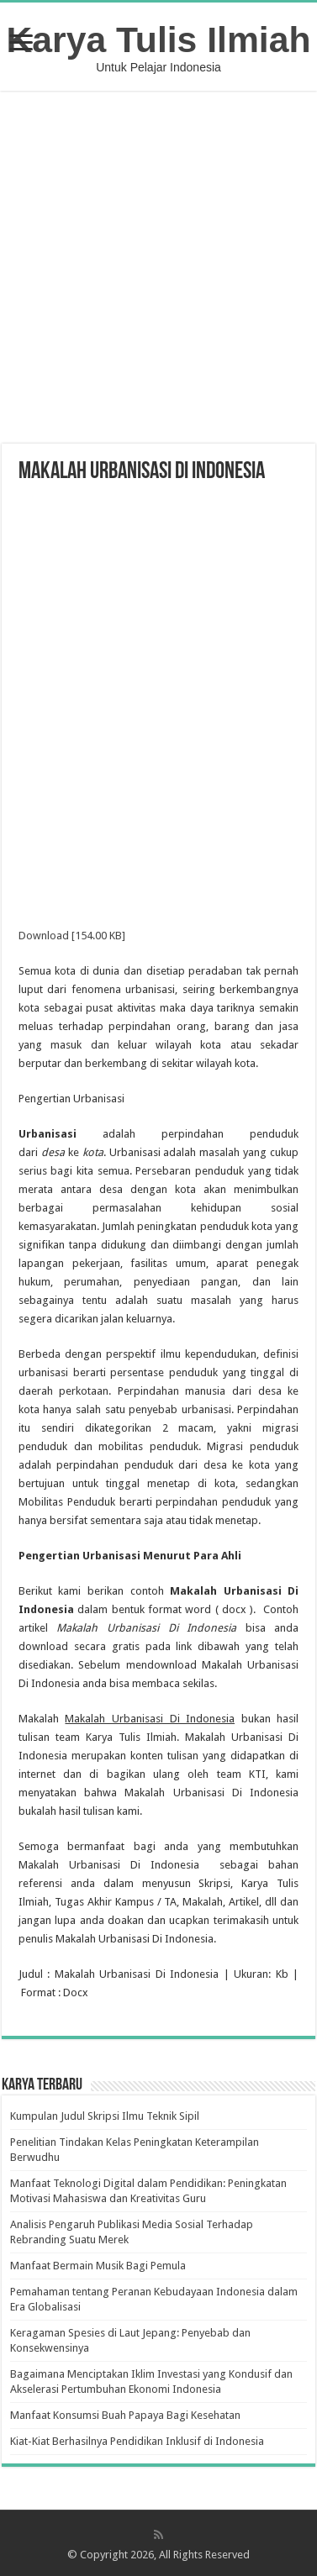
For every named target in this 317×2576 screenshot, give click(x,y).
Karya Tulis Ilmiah (159, 39)
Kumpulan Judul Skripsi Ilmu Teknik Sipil (104, 2116)
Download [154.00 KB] (71, 935)
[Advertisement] (159, 269)
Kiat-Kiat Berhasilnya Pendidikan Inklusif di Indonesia (137, 2441)
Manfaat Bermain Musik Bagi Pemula (98, 2265)
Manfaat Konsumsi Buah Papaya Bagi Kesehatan (125, 2415)
